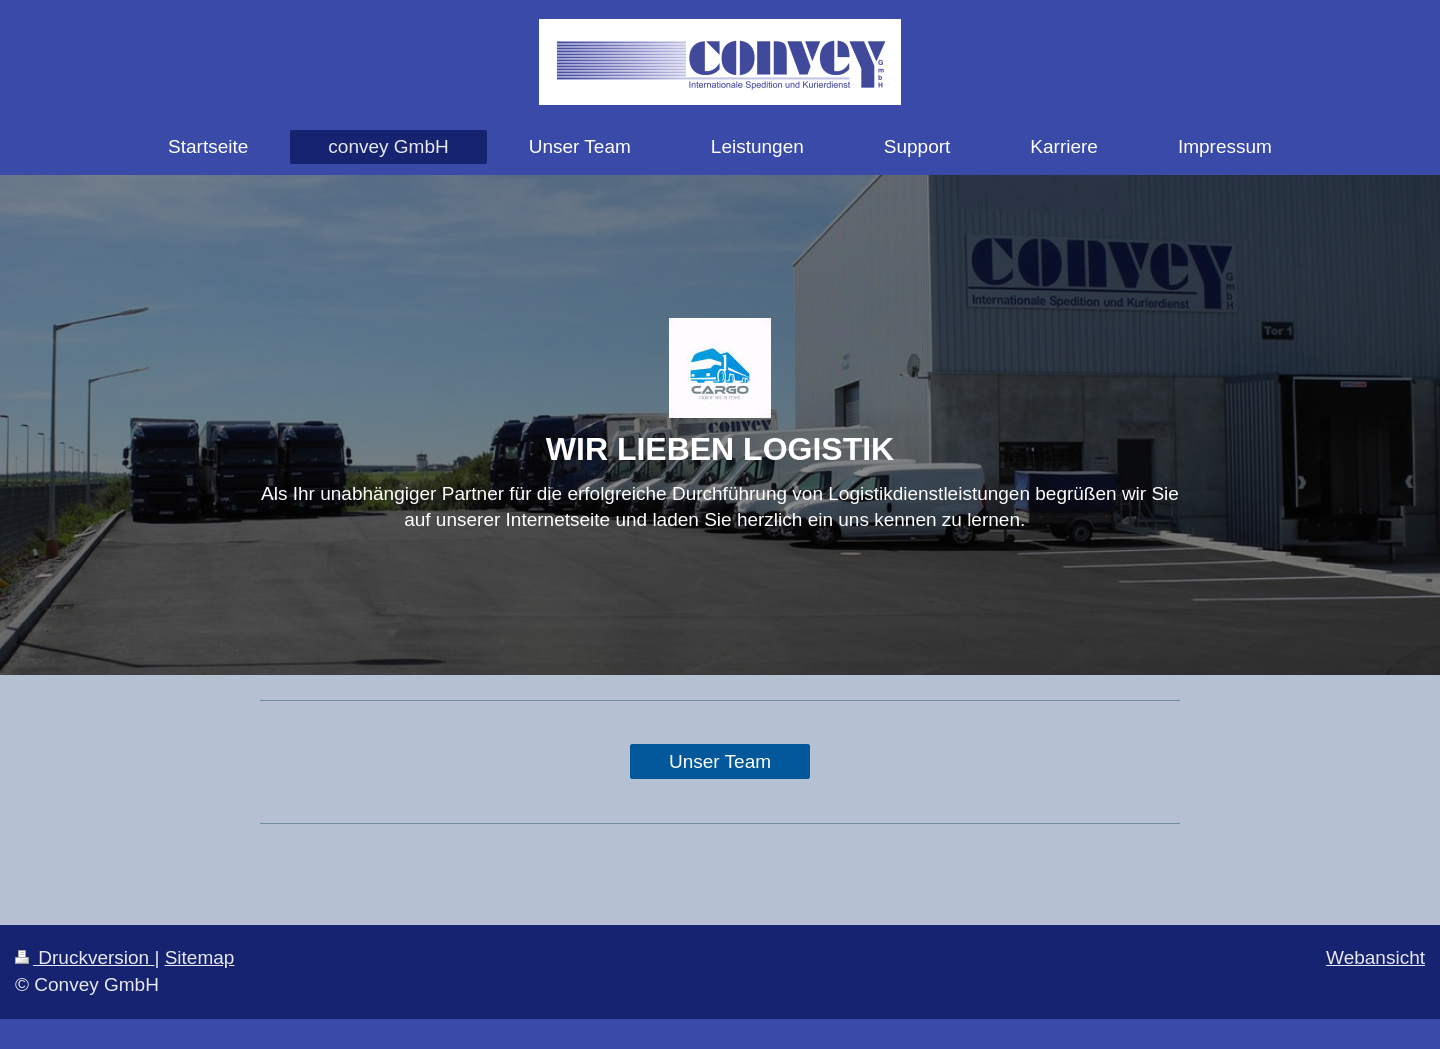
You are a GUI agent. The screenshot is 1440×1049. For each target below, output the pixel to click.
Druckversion (84, 957)
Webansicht (1375, 957)
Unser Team (720, 761)
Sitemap (200, 957)
